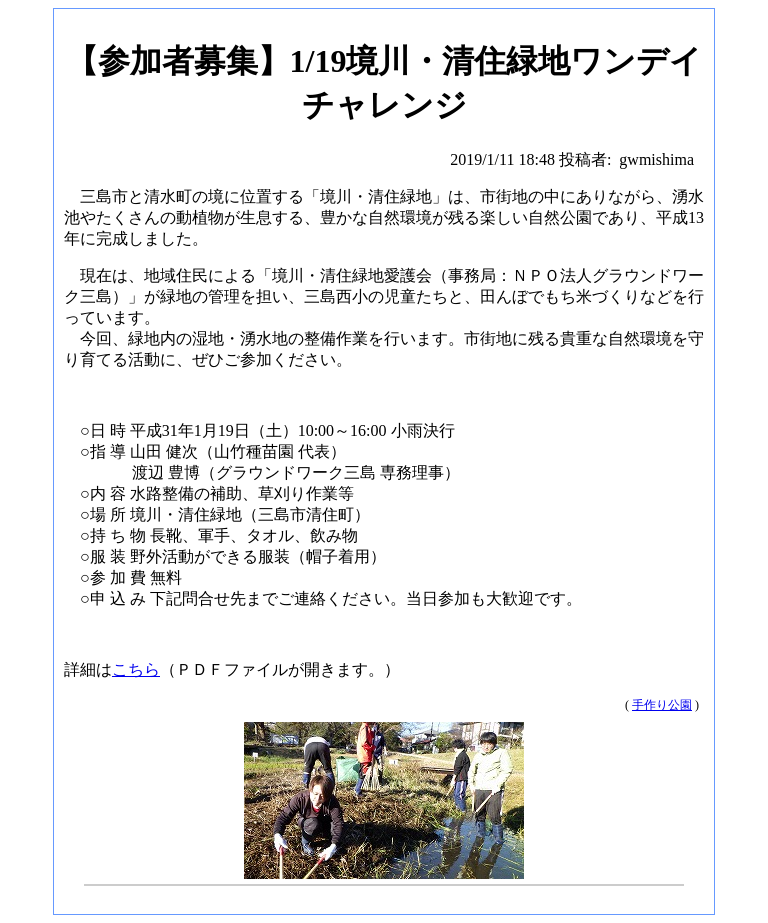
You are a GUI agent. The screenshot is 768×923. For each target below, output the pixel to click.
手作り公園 (662, 705)
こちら (136, 669)
